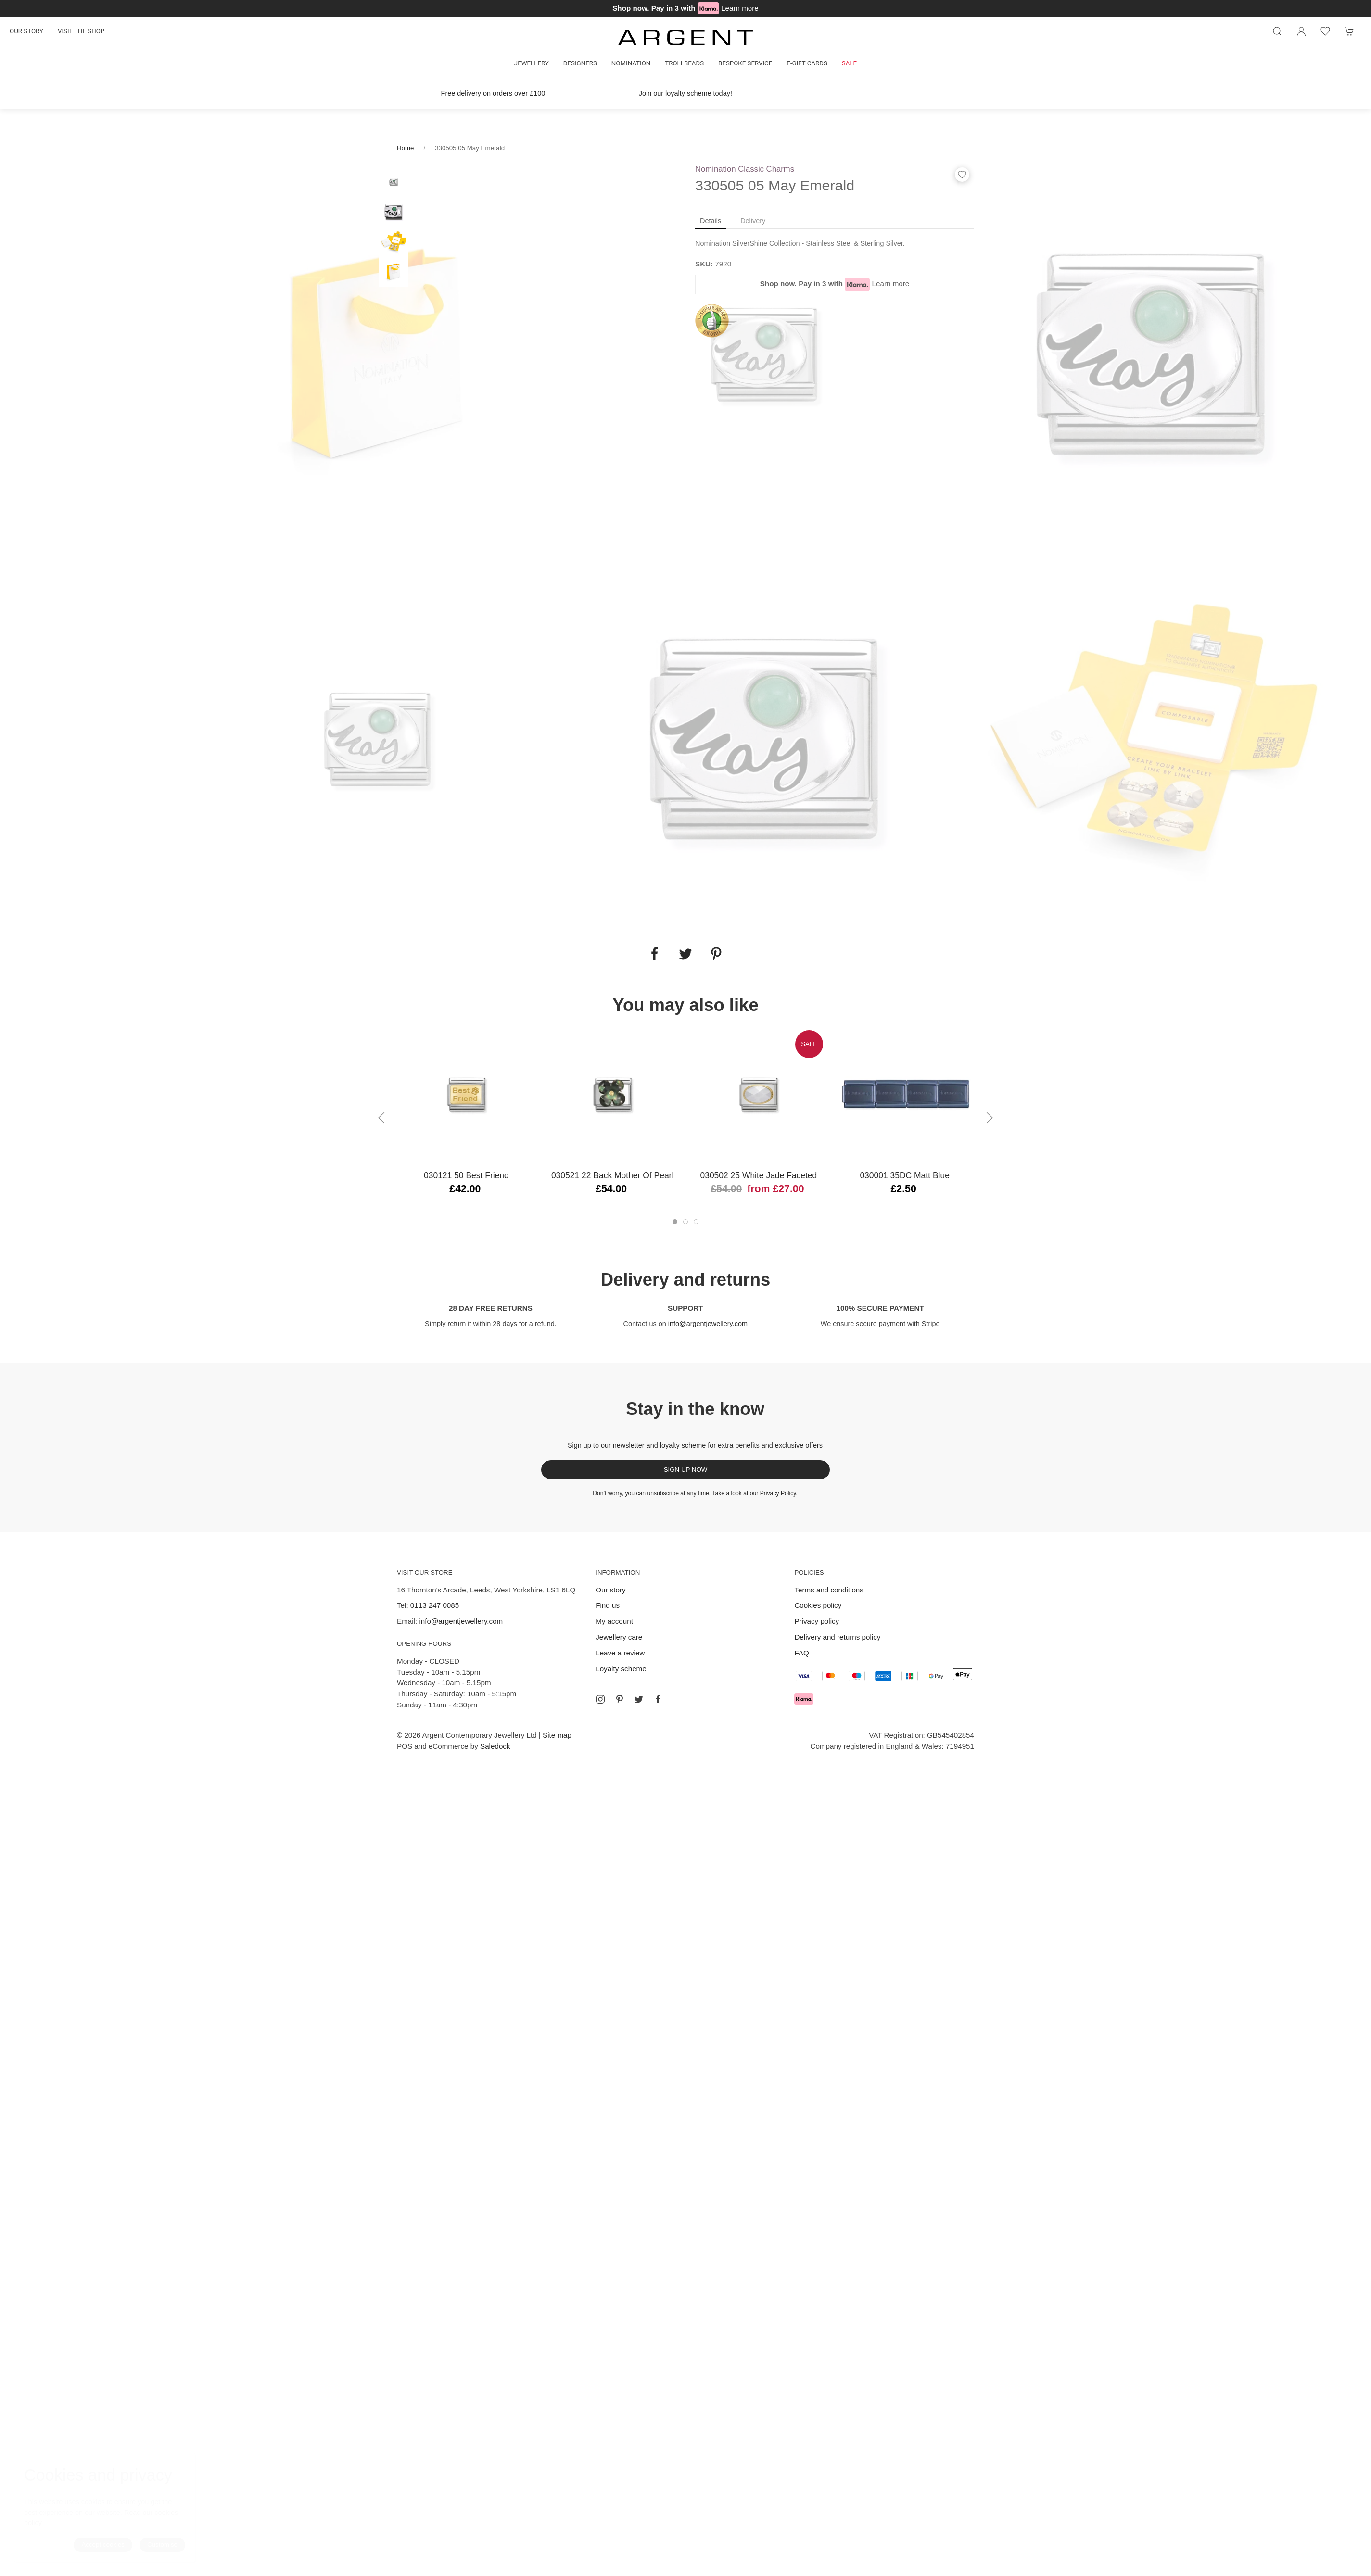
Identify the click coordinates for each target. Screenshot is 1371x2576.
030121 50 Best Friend (466, 1175)
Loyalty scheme (621, 1669)
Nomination (630, 63)
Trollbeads (684, 63)
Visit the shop (81, 31)
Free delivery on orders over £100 (493, 93)
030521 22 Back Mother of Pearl (612, 1175)
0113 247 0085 (434, 1605)
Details (710, 221)
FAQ (801, 1653)
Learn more (740, 8)
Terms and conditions (828, 1590)
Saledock (495, 1746)
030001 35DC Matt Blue (904, 1175)
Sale (849, 63)
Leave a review (620, 1653)
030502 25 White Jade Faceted (758, 1175)
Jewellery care (619, 1637)
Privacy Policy (778, 1493)
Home (405, 148)
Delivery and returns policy (837, 1637)
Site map (557, 1735)
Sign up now (686, 1469)
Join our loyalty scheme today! (685, 93)
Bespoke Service (745, 63)
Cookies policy (817, 1605)
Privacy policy (816, 1621)
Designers (580, 63)
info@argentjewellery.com (708, 1323)
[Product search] (1277, 31)
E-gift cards (807, 63)
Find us (608, 1605)
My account (614, 1621)
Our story (26, 31)
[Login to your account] (1301, 31)
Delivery (752, 221)
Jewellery (531, 63)
